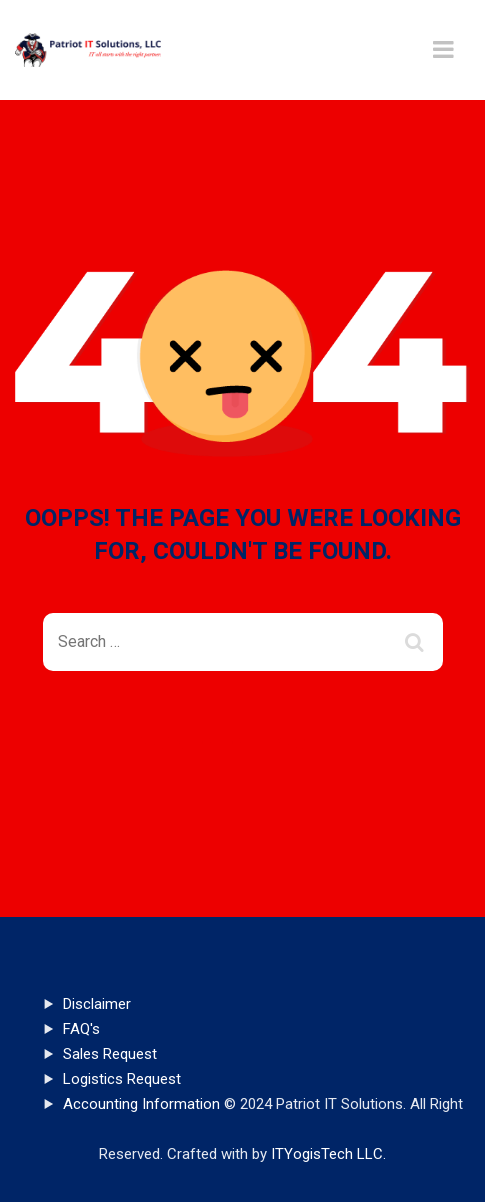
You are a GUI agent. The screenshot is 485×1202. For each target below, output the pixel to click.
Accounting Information (141, 1104)
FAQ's (81, 1029)
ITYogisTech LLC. (328, 1154)
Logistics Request (122, 1079)
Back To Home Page (226, 743)
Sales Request (110, 1054)
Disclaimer (97, 1004)
